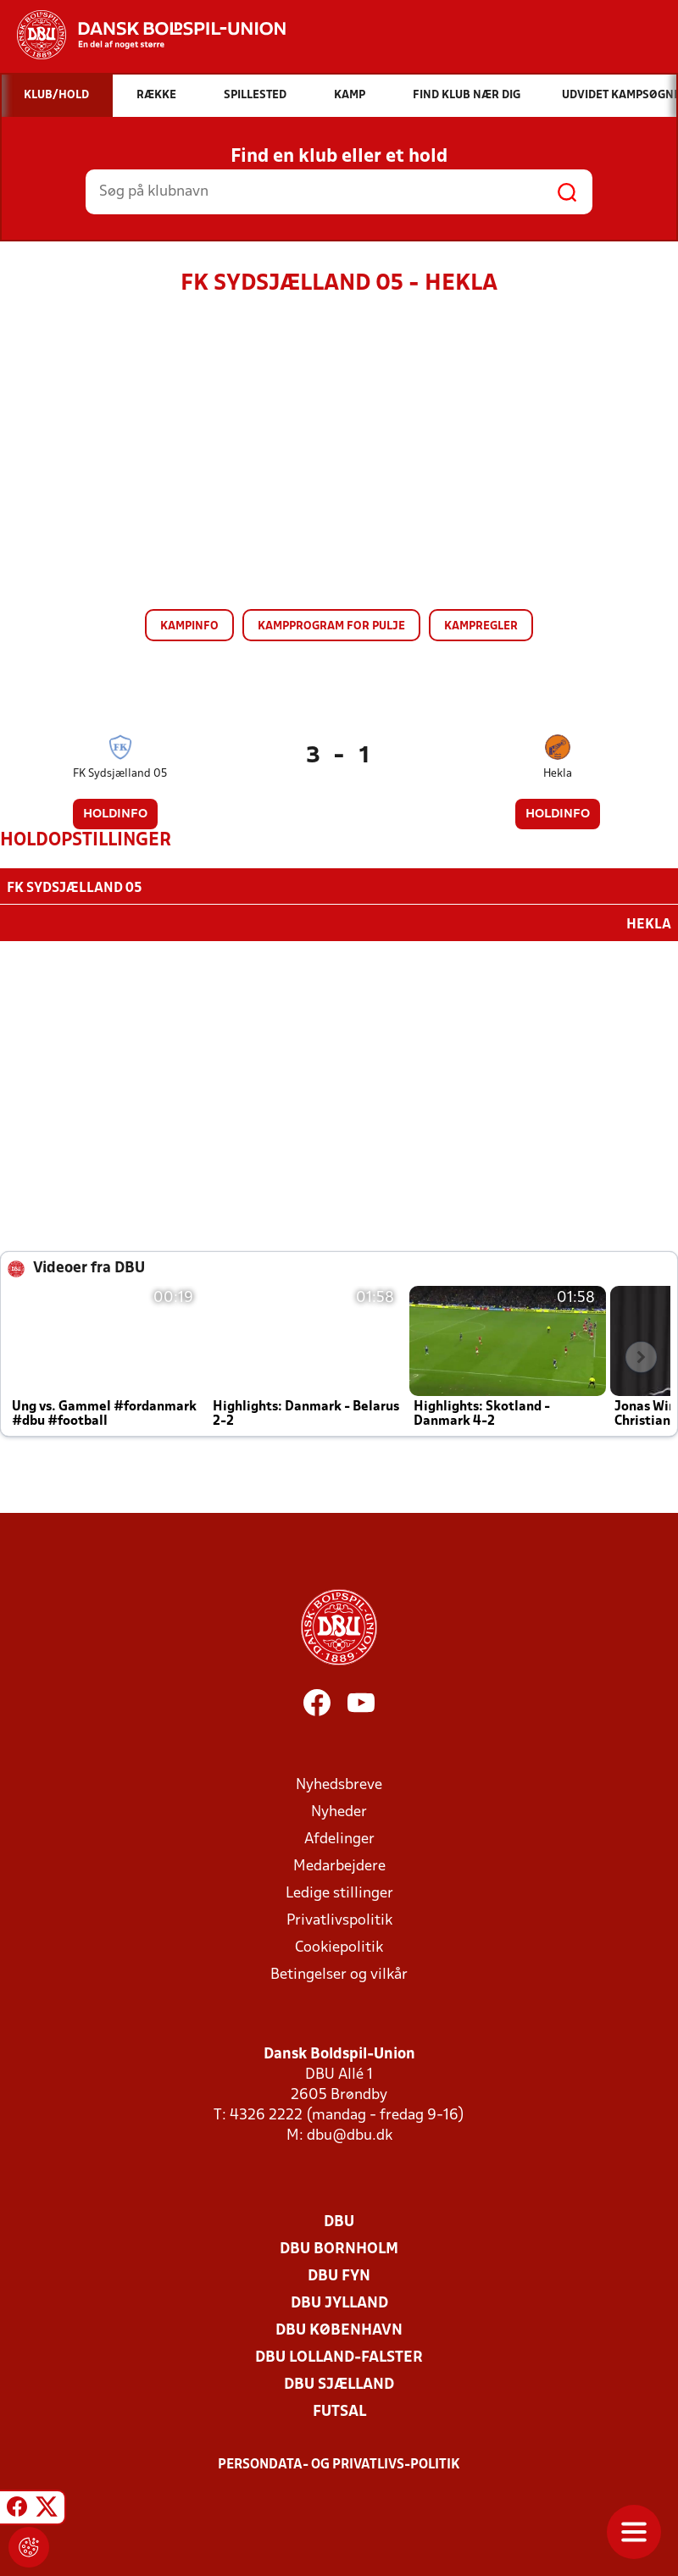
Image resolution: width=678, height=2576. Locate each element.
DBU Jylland (339, 2302)
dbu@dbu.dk (349, 2134)
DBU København (339, 2329)
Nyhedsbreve (339, 1783)
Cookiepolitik (339, 1946)
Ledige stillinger (339, 1892)
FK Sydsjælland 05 (120, 773)
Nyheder (339, 1810)
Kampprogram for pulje (331, 626)
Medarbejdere (339, 1865)
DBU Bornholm (339, 2248)
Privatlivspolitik (339, 1919)
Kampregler (481, 626)
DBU (339, 2220)
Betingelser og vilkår (339, 1973)
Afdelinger (339, 1838)
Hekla (557, 773)
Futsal (339, 2410)
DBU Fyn (339, 2275)
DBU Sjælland (339, 2383)
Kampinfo (189, 626)
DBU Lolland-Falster (339, 2356)
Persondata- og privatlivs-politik (339, 2463)
